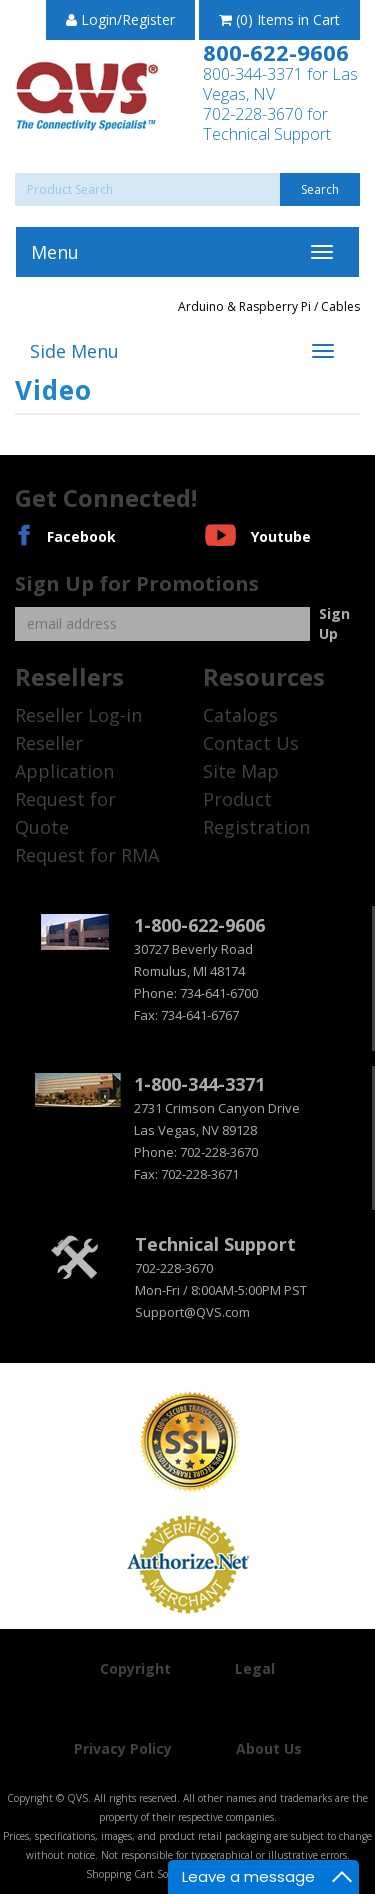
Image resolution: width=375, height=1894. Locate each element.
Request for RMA (87, 855)
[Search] (187, 189)
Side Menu (74, 351)
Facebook (81, 536)
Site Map (241, 771)
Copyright (135, 1668)
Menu (55, 252)
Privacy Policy (123, 1748)
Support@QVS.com (192, 1312)
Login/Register (120, 19)
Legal (255, 1668)
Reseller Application (64, 757)
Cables (340, 306)
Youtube (281, 536)
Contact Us (251, 743)
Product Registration (256, 813)
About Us (269, 1748)
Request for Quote (65, 813)
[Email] (162, 624)
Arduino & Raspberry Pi (244, 306)
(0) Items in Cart (279, 19)
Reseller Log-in (78, 715)
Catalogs (240, 715)
